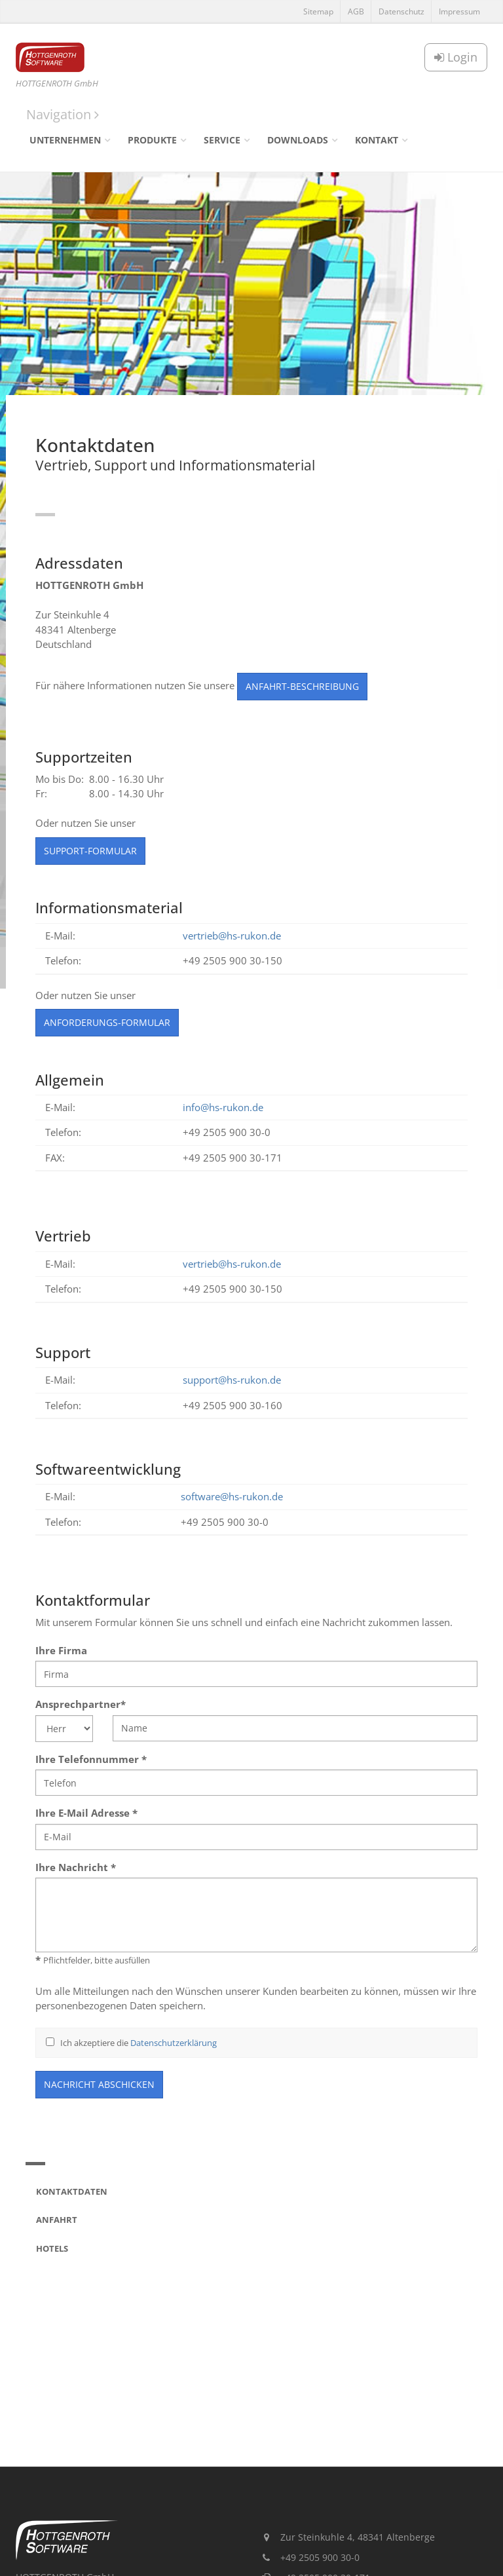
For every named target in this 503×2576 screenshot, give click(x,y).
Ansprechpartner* (80, 1704)
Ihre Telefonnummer (91, 1759)
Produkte (152, 140)
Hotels (52, 2248)
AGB (356, 11)
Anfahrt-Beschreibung (302, 686)
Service (222, 140)
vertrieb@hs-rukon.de (232, 935)
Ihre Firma (61, 1650)
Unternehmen (65, 140)
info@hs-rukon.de (223, 1107)
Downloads (297, 140)
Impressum (459, 11)
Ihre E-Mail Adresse (86, 1812)
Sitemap (318, 11)
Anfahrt (56, 2220)
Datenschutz (401, 11)
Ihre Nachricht (75, 1867)
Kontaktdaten (71, 2191)
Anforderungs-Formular (107, 1022)
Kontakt (376, 140)
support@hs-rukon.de (232, 1379)
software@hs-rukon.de (232, 1496)
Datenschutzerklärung (173, 2043)
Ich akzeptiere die (131, 2043)
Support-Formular (90, 850)
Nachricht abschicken (99, 2084)
